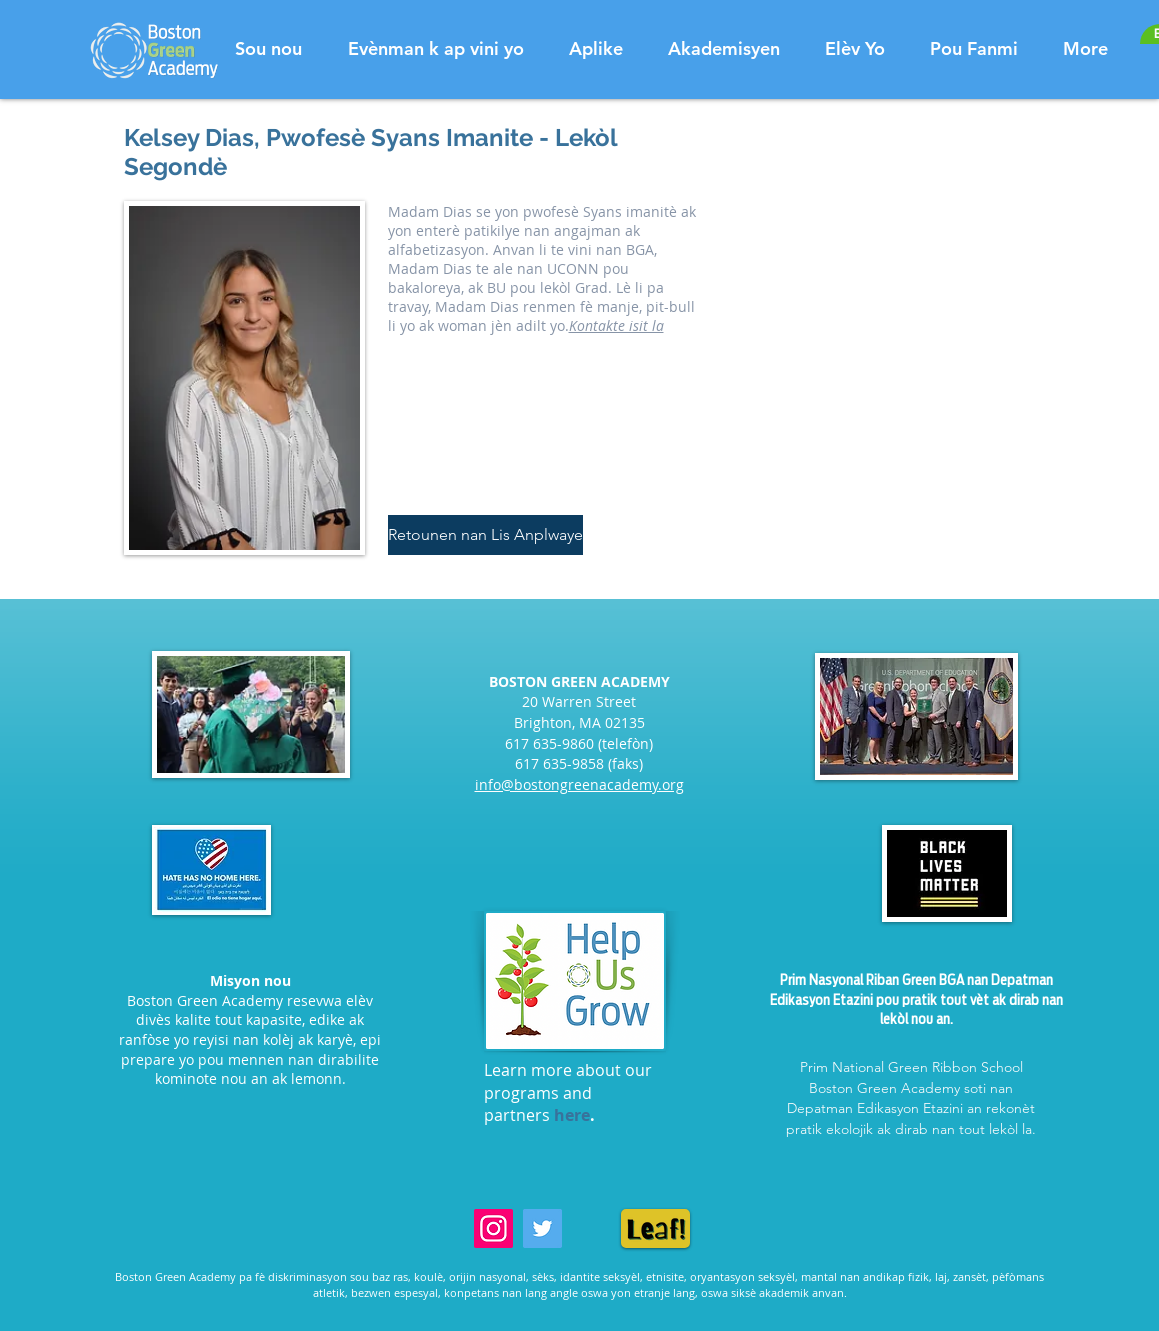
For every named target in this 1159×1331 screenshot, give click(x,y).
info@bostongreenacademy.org (579, 784)
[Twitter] (542, 1228)
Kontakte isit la (616, 325)
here (572, 1115)
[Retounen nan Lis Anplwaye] (485, 535)
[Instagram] (493, 1228)
